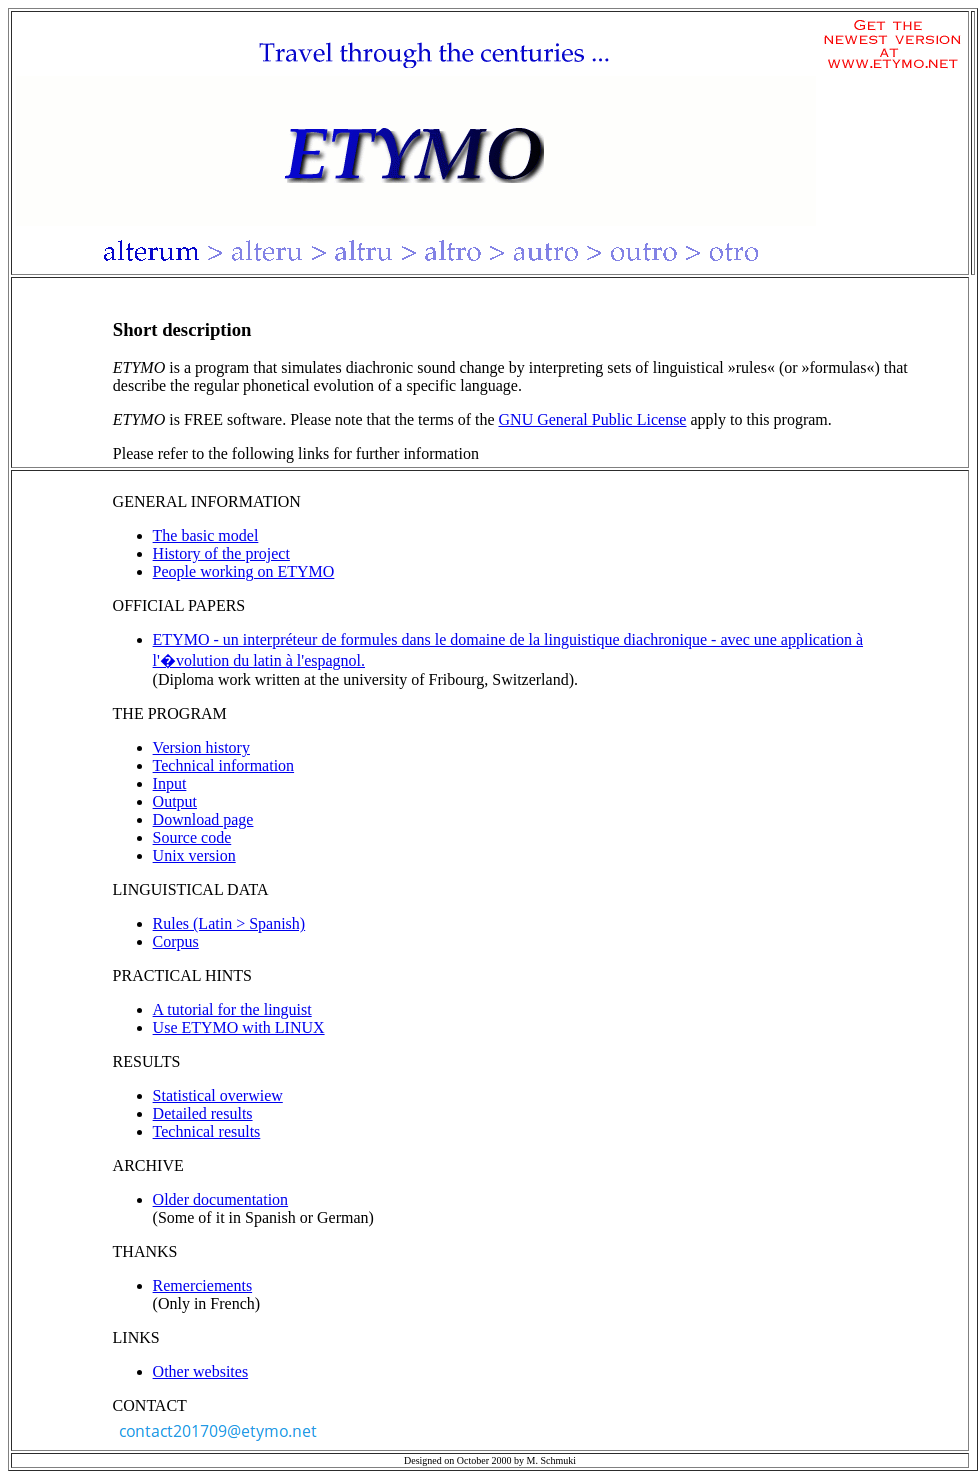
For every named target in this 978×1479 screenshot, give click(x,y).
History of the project (221, 553)
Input (170, 783)
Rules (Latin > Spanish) (229, 923)
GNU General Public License (593, 419)
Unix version (194, 855)
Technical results (207, 1131)
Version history (201, 747)
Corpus (176, 941)
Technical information (224, 765)
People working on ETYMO (244, 571)
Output (175, 801)
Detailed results (203, 1113)
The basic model (206, 535)
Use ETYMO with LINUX (239, 1027)
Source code (192, 837)
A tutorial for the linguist (232, 1009)
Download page (203, 819)
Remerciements (203, 1285)
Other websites (201, 1371)
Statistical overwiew (218, 1095)
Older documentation (221, 1199)
